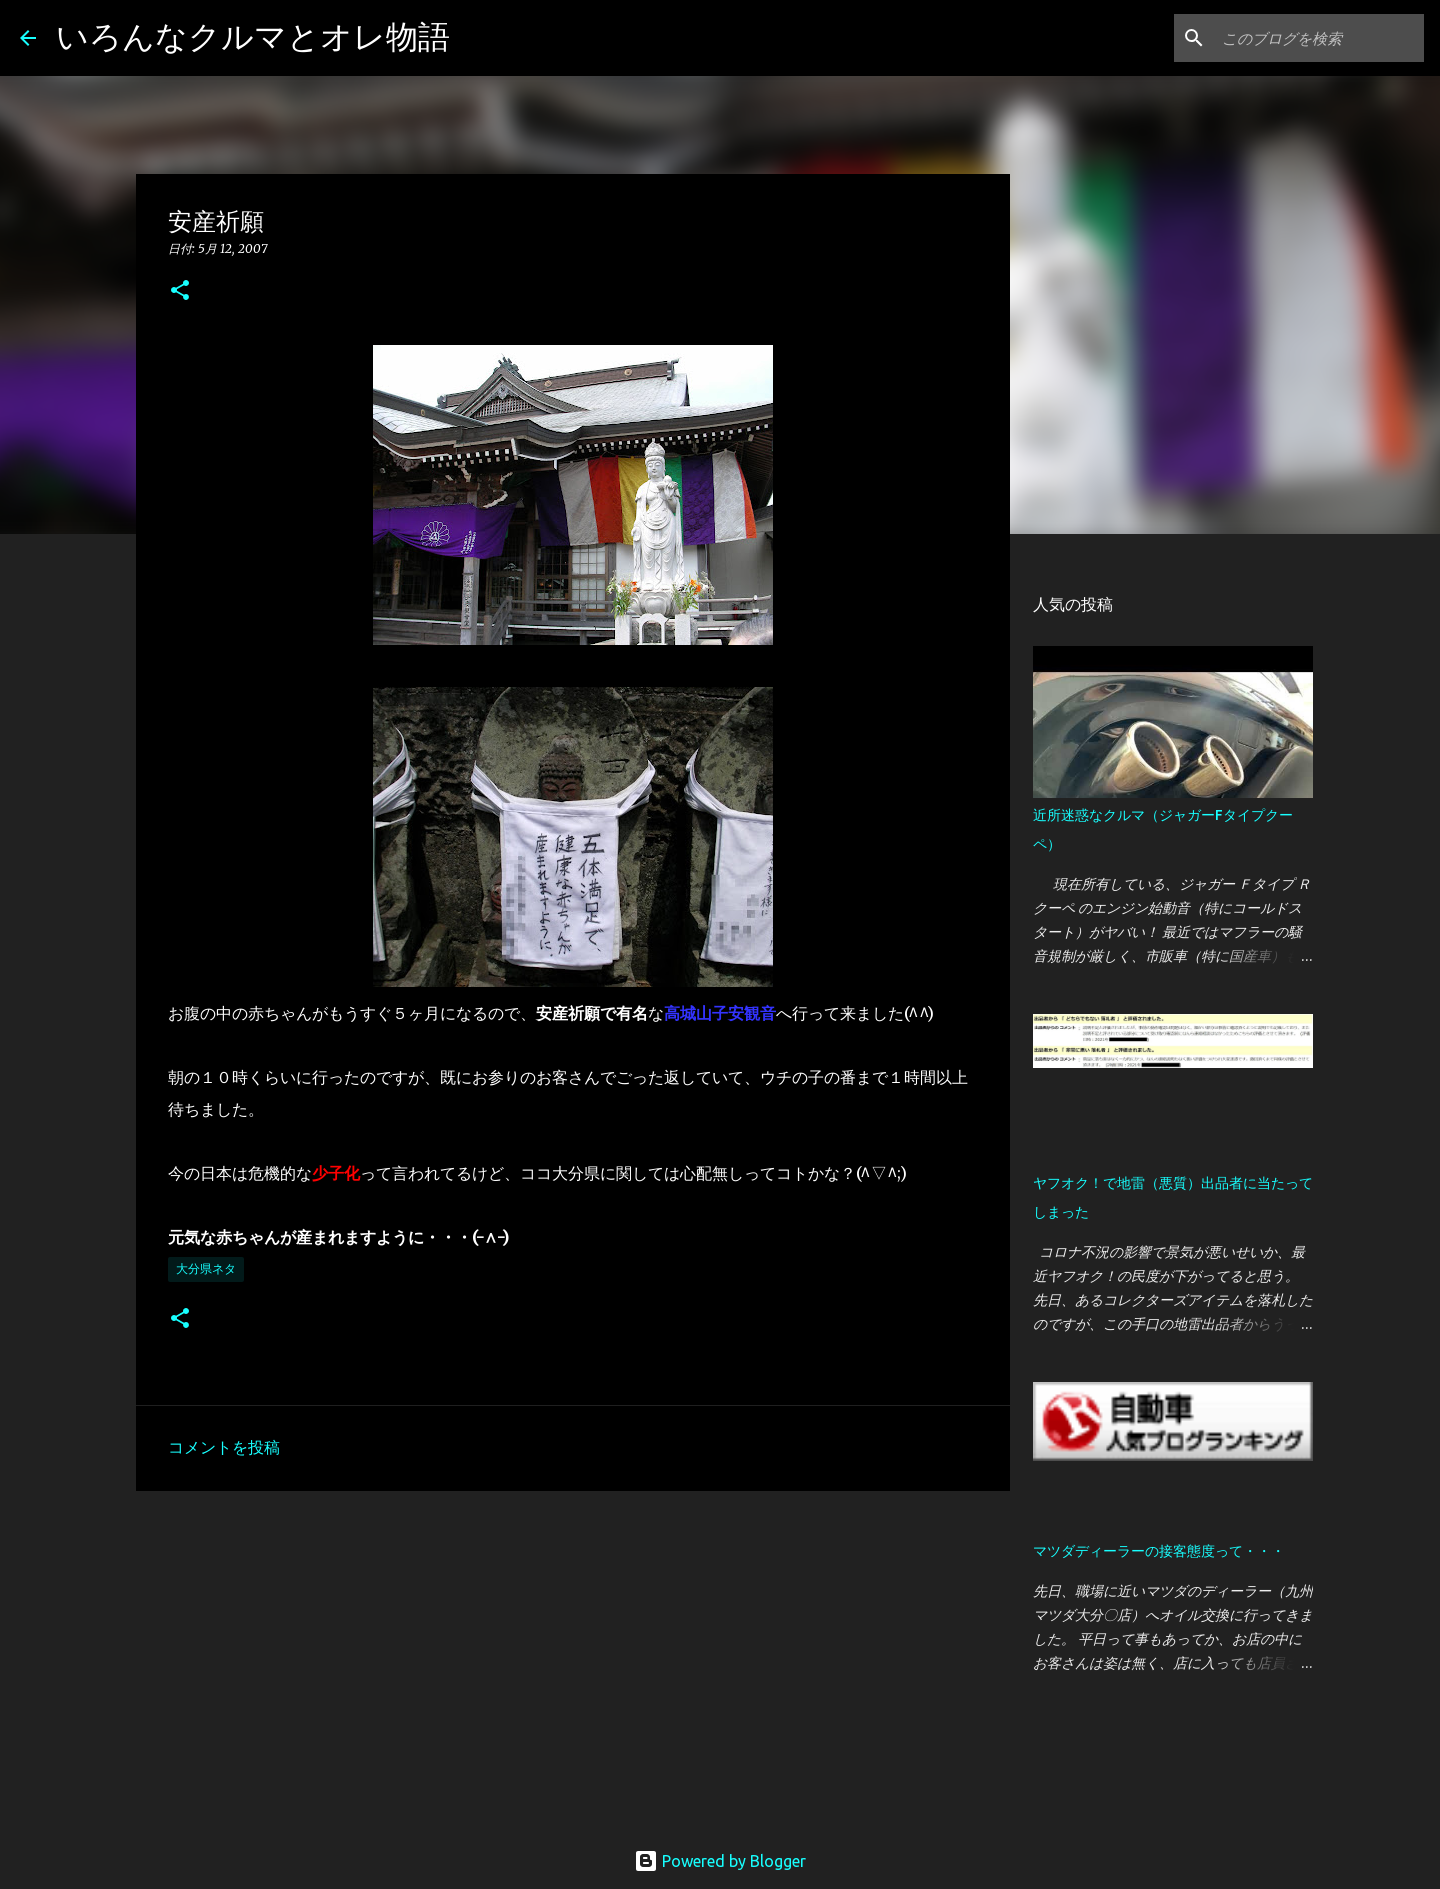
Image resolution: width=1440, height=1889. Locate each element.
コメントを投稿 (224, 1447)
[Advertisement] (573, 1661)
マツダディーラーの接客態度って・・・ (1159, 1551)
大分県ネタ (206, 1268)
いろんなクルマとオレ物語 (253, 36)
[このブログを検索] (1319, 38)
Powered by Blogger (720, 1861)
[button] (180, 291)
